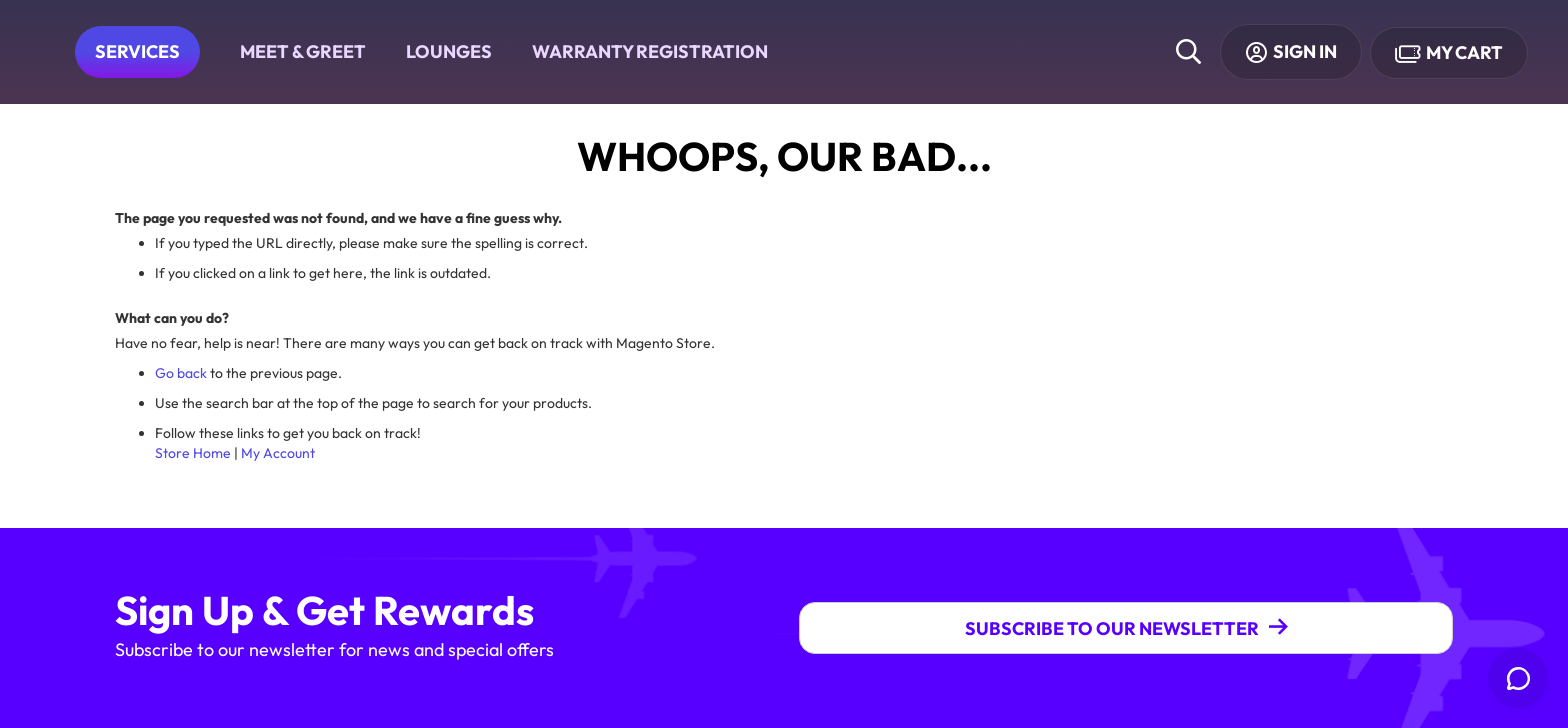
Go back (181, 373)
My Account (278, 453)
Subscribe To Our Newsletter (1112, 628)
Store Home (193, 453)
